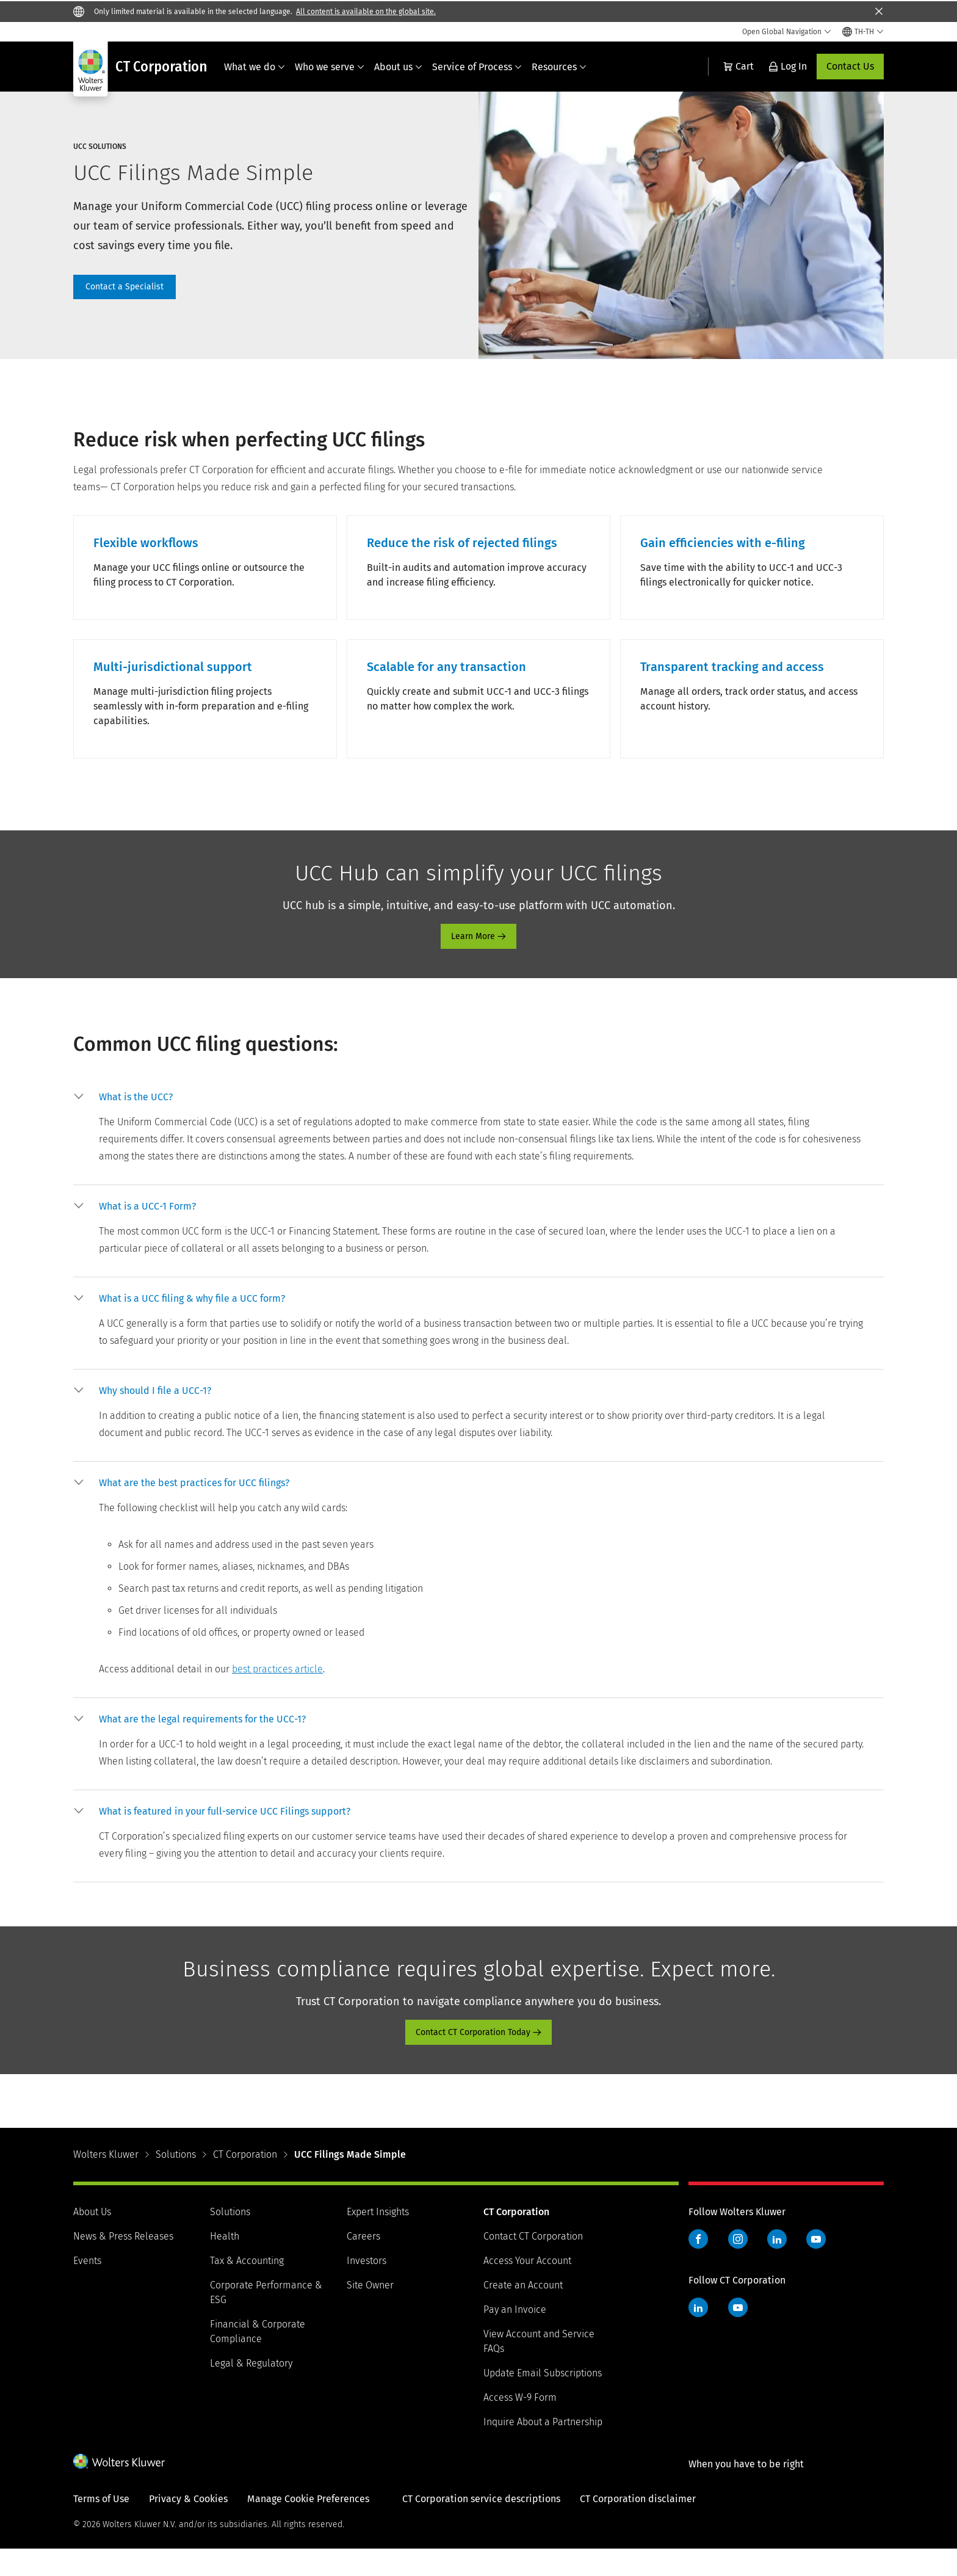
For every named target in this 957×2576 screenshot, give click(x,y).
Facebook (698, 2266)
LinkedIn (777, 2266)
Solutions (176, 2181)
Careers (363, 2263)
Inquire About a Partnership (542, 2448)
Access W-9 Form (520, 2424)
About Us (92, 2238)
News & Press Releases (123, 2263)
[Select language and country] (863, 32)
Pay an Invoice (514, 2336)
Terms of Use (101, 2525)
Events (87, 2287)
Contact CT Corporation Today (473, 2059)
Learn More (473, 963)
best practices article (277, 1696)
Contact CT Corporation (533, 2263)
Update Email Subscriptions (542, 2400)
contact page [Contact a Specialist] (124, 287)
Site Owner (370, 2312)
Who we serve (329, 67)
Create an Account (523, 2312)
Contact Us (850, 66)
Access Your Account (527, 2287)
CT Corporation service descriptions (481, 2525)
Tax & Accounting (247, 2287)
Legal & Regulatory (251, 2390)
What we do (254, 67)
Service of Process (477, 67)
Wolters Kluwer (106, 2181)
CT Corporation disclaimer (638, 2525)
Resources (559, 67)
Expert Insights (378, 2238)
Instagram (738, 2266)
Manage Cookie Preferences (308, 2525)
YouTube (816, 2266)
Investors (366, 2287)
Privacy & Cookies (188, 2525)
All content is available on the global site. (366, 11)
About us (398, 67)
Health (224, 2263)
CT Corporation (245, 2181)
